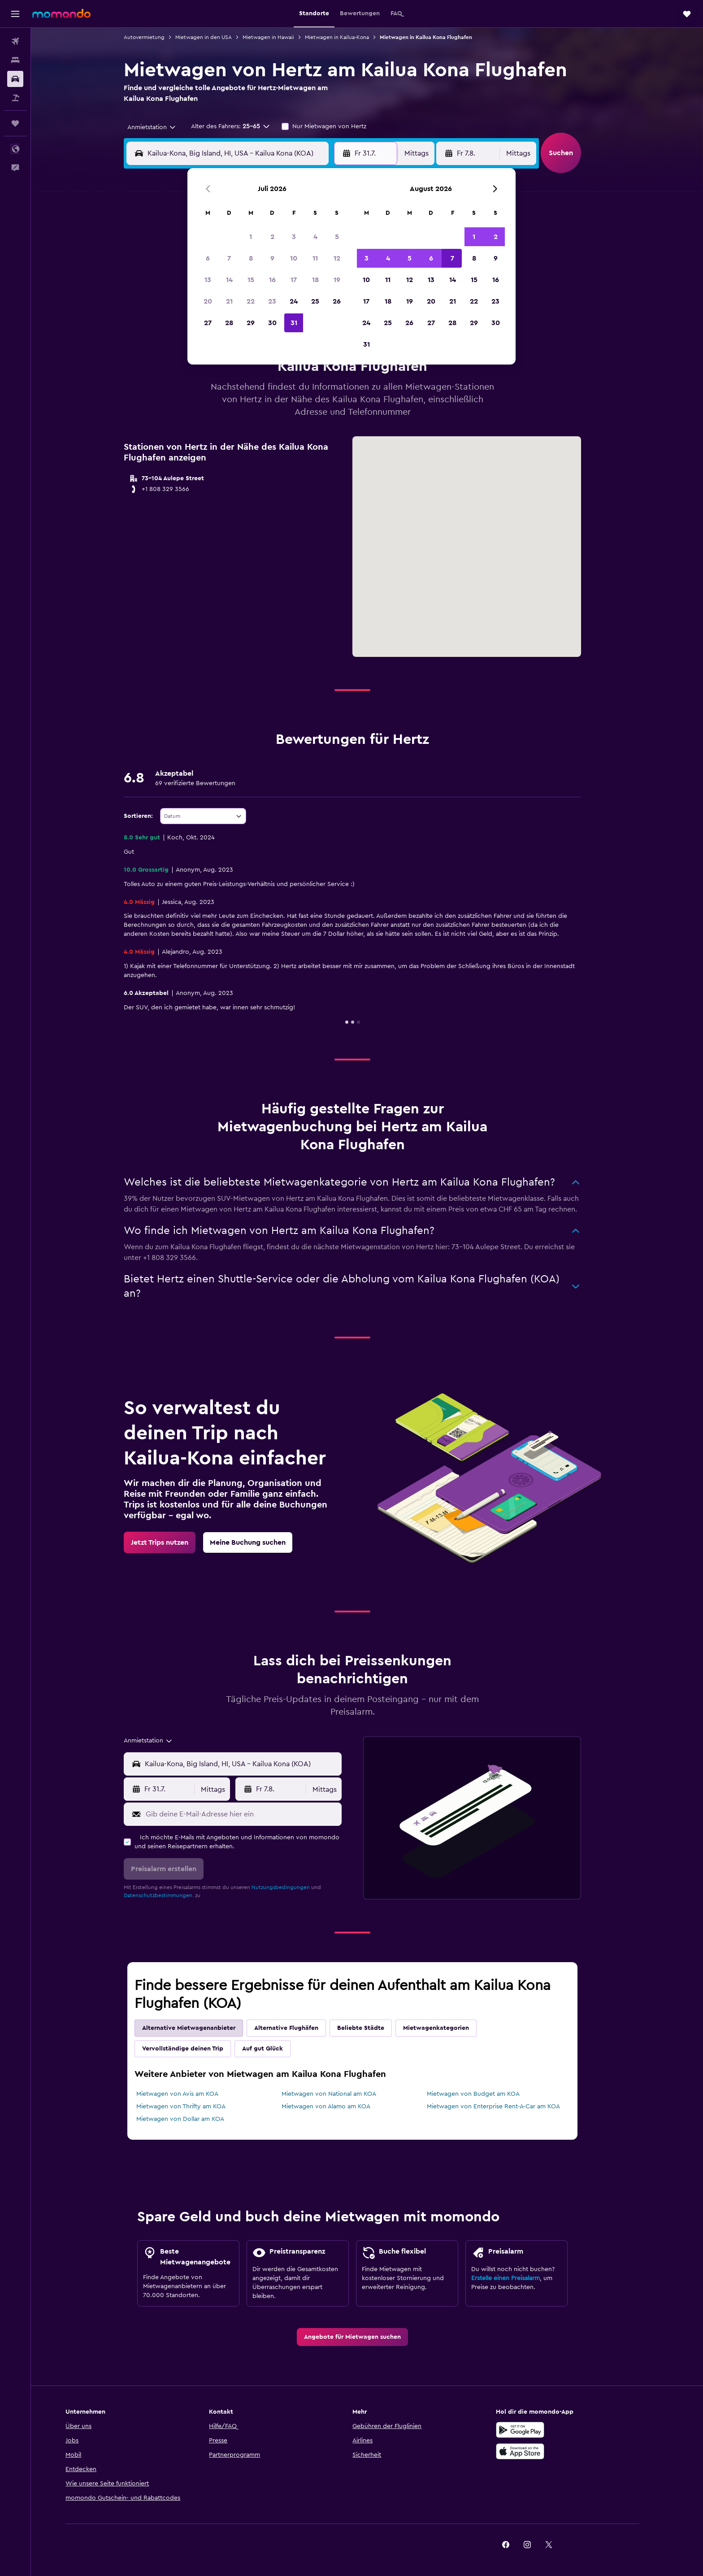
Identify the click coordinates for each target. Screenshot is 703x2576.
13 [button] (207, 279)
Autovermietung (159, 37)
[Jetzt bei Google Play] (550, 2430)
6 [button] (208, 258)
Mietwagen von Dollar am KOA (195, 2119)
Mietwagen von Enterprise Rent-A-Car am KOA (507, 2106)
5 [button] (337, 236)
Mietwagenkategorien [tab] (451, 2028)
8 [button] (251, 258)
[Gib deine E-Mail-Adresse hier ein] (256, 1814)
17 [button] (294, 279)
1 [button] (250, 236)
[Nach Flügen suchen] (15, 41)
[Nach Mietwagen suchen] (15, 79)
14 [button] (229, 279)
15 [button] (250, 279)
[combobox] (163, 127)
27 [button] (208, 322)
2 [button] (272, 236)
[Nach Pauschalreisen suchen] (15, 98)
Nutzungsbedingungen (295, 1887)
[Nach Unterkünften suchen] (15, 60)
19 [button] (337, 279)
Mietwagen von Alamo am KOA (340, 2106)
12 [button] (337, 258)
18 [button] (315, 279)
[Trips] (15, 123)
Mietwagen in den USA (218, 37)
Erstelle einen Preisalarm (520, 2278)
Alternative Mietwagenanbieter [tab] (203, 2028)
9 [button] (272, 258)
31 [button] (294, 322)
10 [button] (293, 258)
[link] (174, 1542)
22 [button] (251, 301)
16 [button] (272, 279)
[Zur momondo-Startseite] (61, 13)
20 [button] (208, 301)
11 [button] (315, 258)
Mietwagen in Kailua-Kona (352, 37)
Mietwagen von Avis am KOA (192, 2094)
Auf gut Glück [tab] (277, 2049)
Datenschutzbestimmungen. (173, 1895)
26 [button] (337, 301)
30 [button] (272, 322)
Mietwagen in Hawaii (283, 37)
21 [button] (229, 301)
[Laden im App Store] (550, 2451)
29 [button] (251, 322)
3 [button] (294, 236)
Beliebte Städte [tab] (375, 2028)
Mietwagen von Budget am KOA (487, 2094)
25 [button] (315, 301)
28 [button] (229, 322)
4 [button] (315, 236)
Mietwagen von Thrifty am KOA (195, 2106)
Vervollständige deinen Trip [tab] (197, 2049)
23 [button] (272, 301)
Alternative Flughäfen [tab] (301, 2028)
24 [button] (294, 301)
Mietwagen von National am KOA (343, 2094)
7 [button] (229, 258)
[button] (15, 14)
